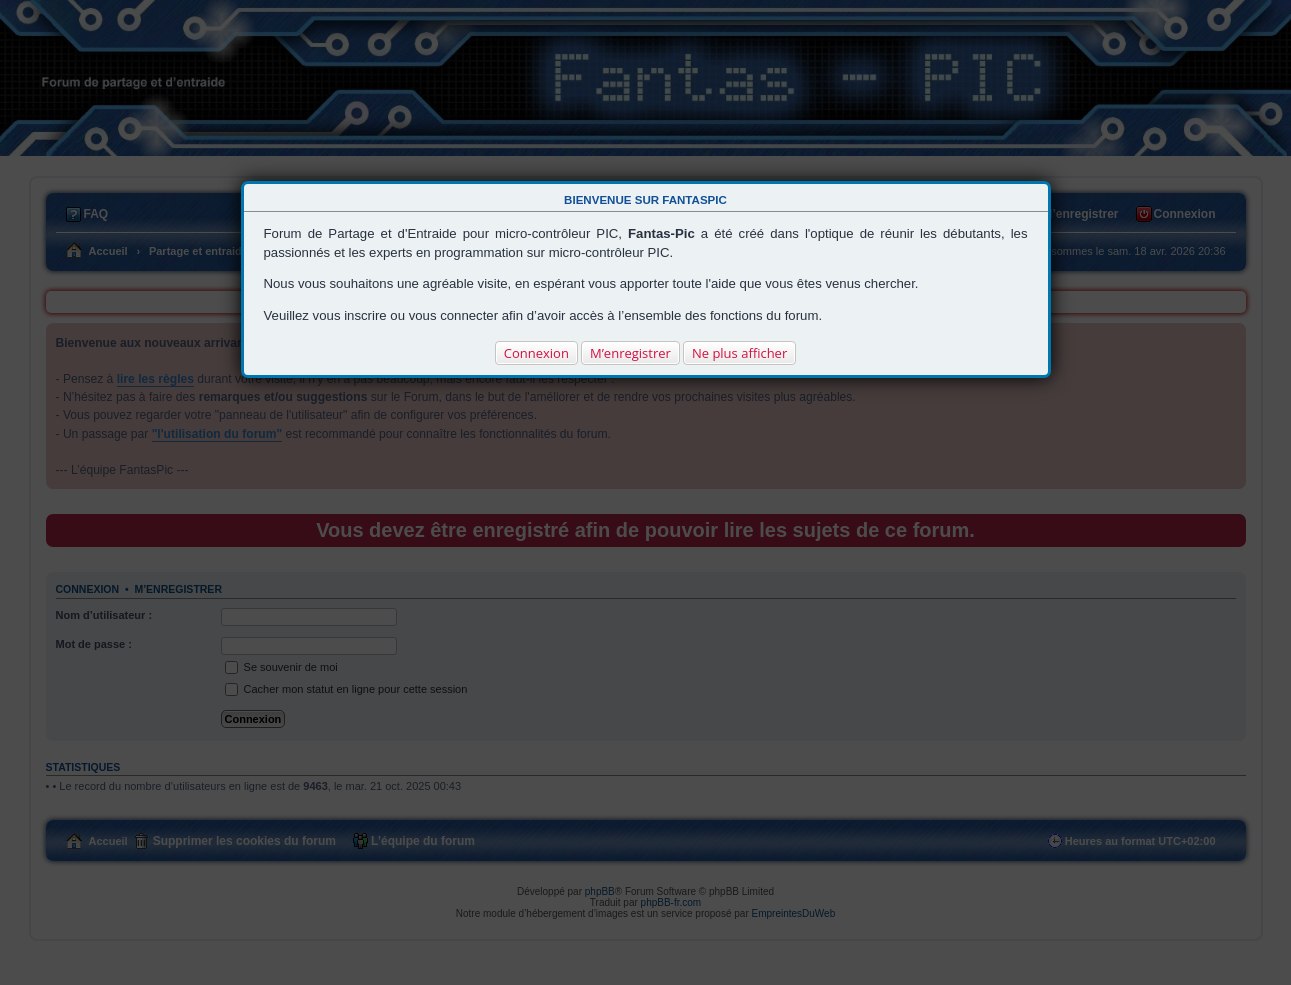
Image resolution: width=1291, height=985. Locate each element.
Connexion (536, 353)
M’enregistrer (630, 353)
